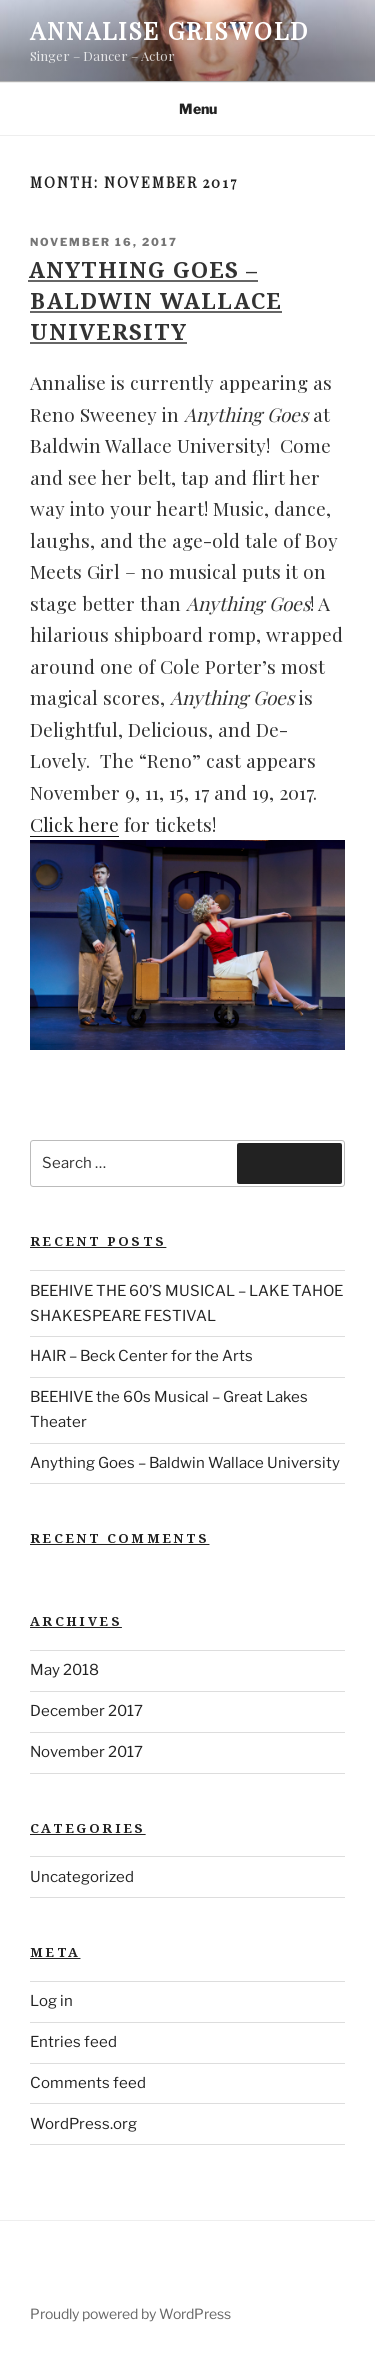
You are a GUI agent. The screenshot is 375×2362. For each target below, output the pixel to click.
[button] (187, 945)
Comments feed (88, 2083)
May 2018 (64, 1670)
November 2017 (86, 1752)
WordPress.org (83, 2124)
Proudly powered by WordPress (130, 2313)
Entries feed (73, 2042)
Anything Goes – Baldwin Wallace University (155, 300)
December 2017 (86, 1711)
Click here (74, 824)
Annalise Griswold (169, 30)
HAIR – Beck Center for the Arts (141, 1356)
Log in (51, 2001)
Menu (187, 108)
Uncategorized (82, 1877)
